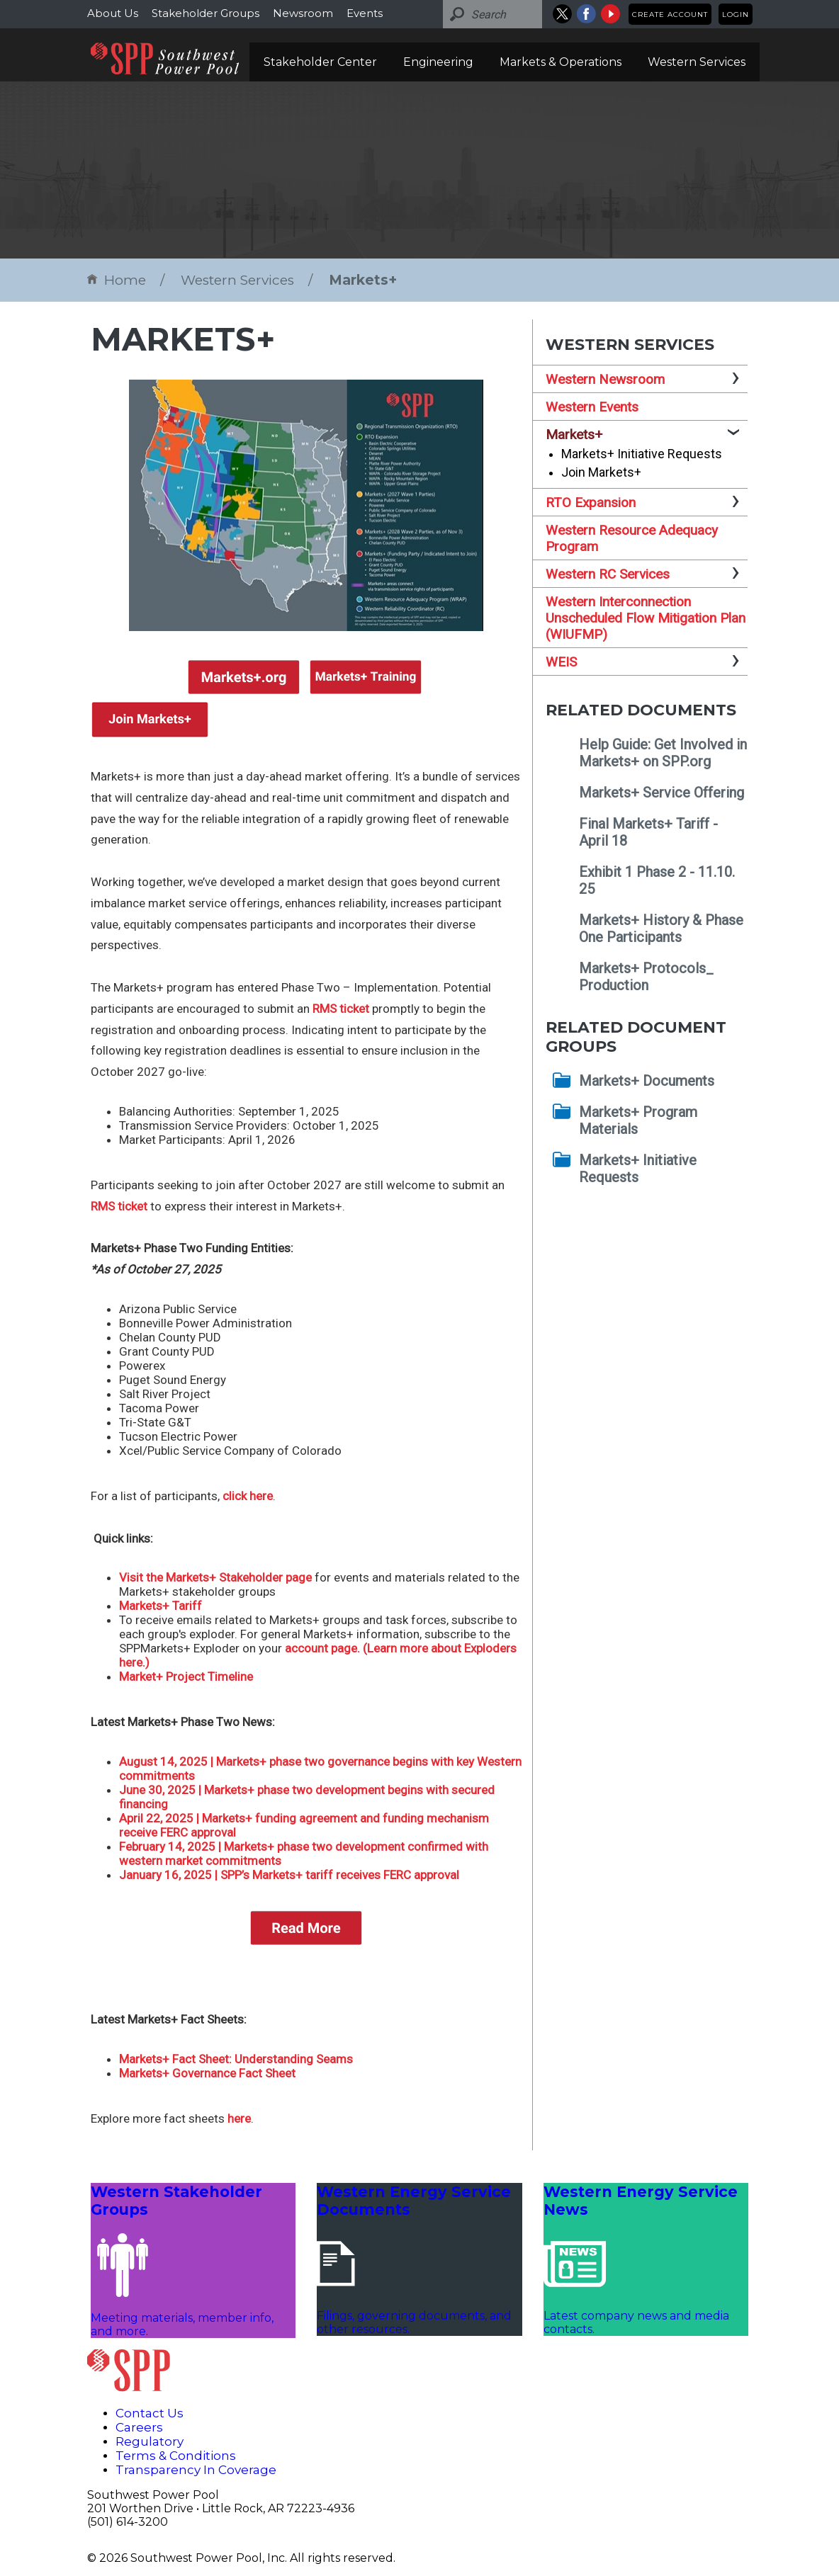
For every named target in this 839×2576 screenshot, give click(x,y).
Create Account (670, 14)
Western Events (592, 407)
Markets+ (363, 280)
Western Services (696, 62)
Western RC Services (608, 574)
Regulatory (150, 2441)
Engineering (438, 62)
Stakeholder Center (320, 62)
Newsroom (303, 13)
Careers (139, 2427)
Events (365, 13)
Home (116, 280)
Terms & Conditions (176, 2456)
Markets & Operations (560, 62)
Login (735, 14)
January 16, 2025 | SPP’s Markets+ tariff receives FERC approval (289, 1875)
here (239, 2118)
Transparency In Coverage (196, 2470)
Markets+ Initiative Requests (641, 453)
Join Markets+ (601, 472)
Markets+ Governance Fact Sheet (207, 2073)
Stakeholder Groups (205, 13)
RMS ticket (340, 1009)
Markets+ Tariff (160, 1606)
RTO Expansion (591, 502)
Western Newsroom (605, 379)
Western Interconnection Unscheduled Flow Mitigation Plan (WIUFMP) (645, 618)
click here (248, 1496)
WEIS (561, 662)
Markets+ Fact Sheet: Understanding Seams (236, 2059)
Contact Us (150, 2413)
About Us (112, 13)
